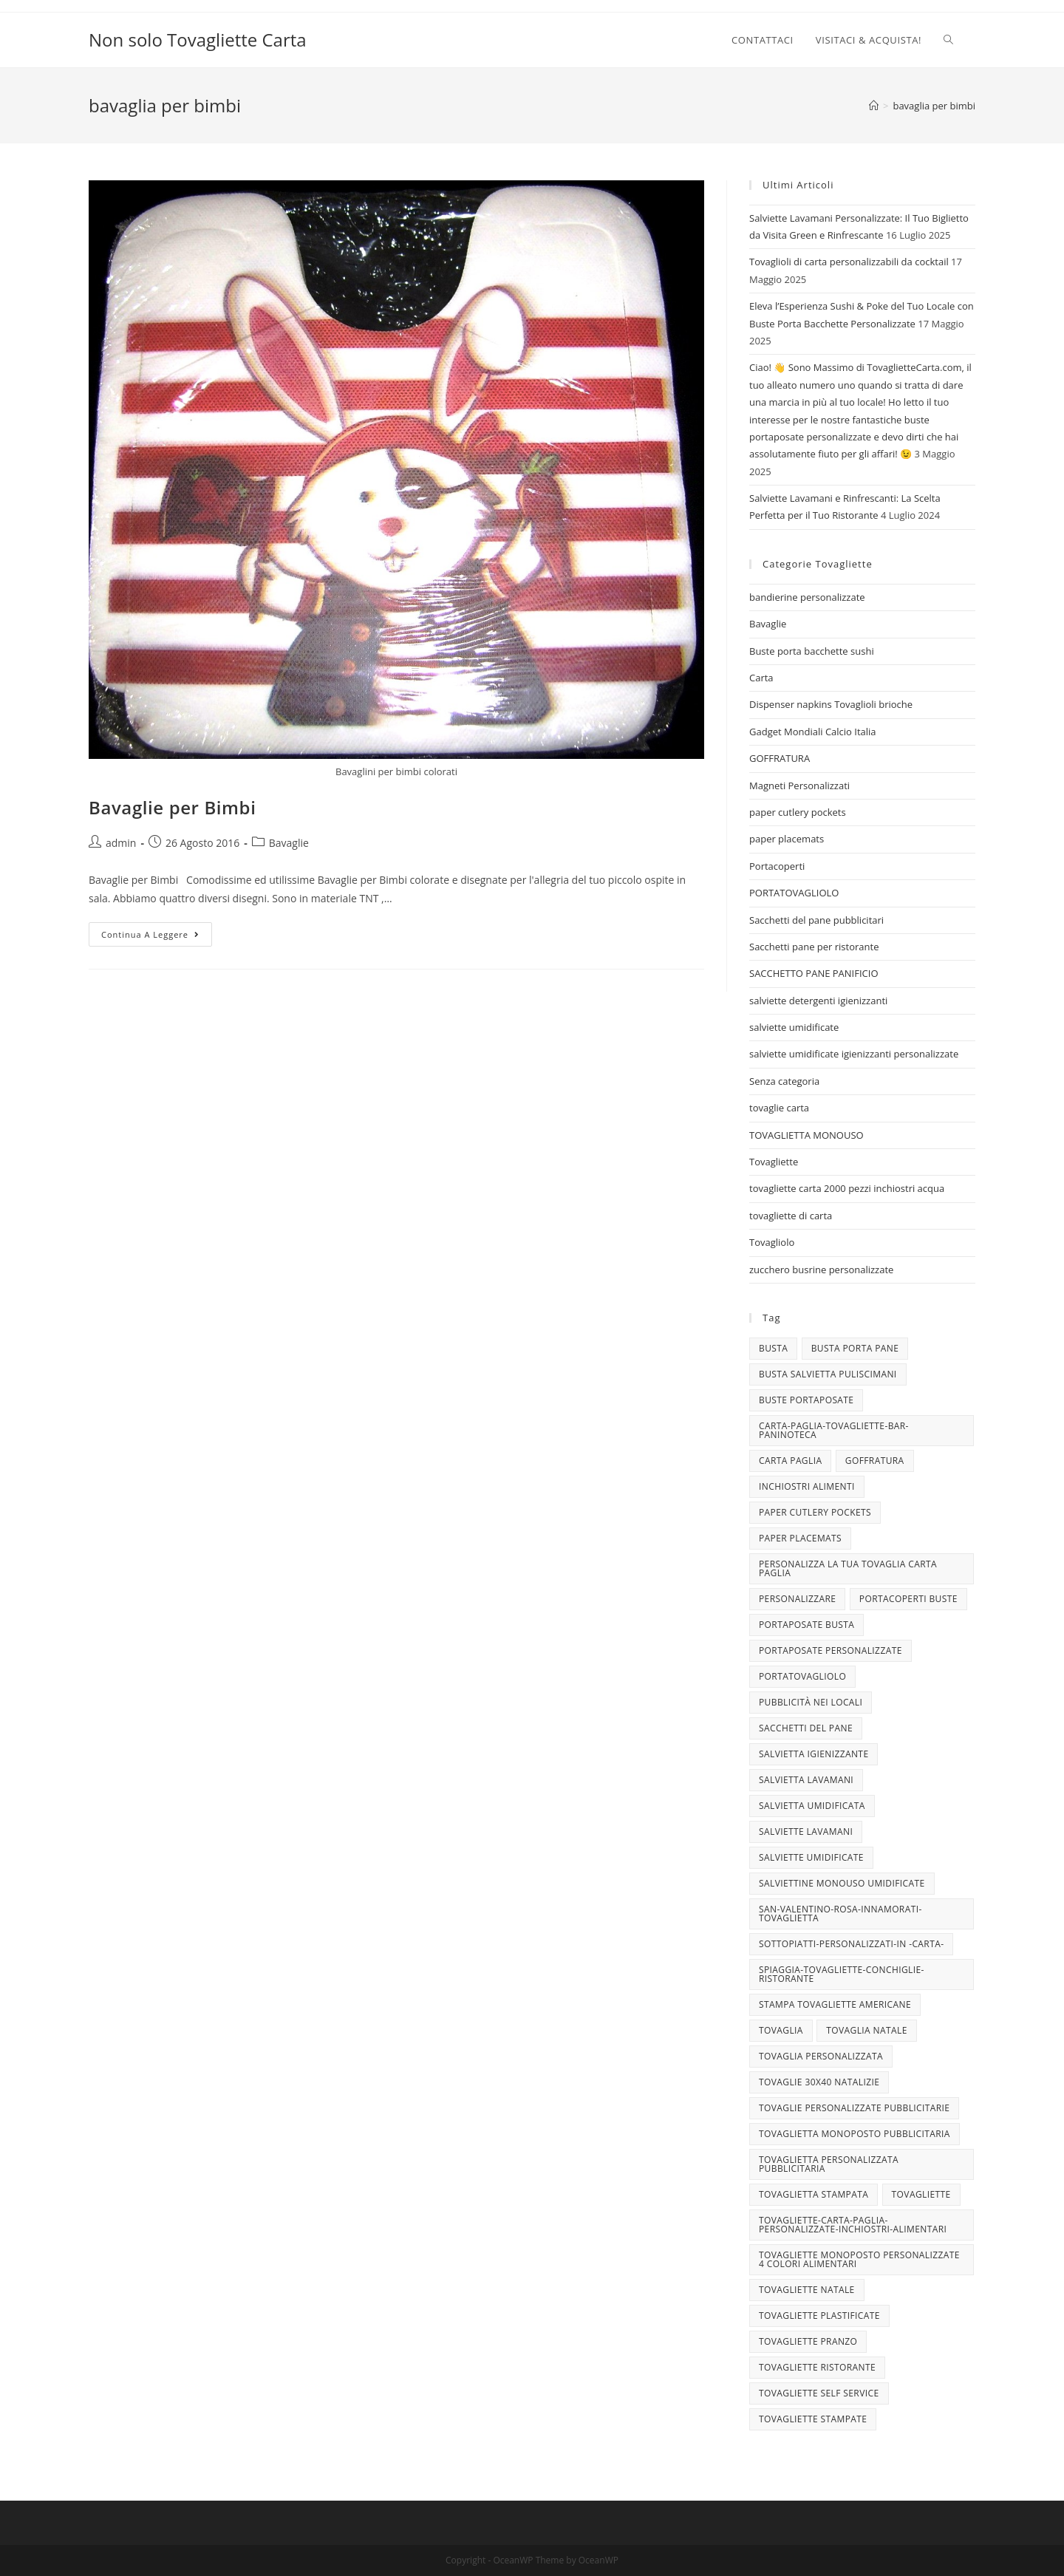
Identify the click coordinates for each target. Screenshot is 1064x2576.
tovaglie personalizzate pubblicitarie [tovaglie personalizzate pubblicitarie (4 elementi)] (854, 2108)
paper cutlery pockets (797, 812)
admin (121, 843)
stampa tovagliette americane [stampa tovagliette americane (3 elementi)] (835, 2004)
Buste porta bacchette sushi (811, 651)
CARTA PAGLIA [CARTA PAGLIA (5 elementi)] (790, 1460)
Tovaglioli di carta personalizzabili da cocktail (849, 261)
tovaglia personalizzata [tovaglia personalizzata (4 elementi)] (821, 2056)
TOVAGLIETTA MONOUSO (806, 1135)
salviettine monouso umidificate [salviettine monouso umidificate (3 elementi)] (842, 1883)
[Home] (874, 105)
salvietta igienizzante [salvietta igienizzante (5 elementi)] (813, 1754)
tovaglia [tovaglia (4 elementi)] (781, 2030)
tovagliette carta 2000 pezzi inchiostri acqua (846, 1188)
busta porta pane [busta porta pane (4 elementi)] (855, 1348)
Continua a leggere (156, 937)
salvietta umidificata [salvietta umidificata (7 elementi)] (812, 1805)
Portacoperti (777, 866)
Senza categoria (784, 1081)
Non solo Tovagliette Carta (198, 39)
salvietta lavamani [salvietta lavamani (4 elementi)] (806, 1779)
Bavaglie (289, 843)
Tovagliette (773, 1161)
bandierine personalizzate (807, 597)
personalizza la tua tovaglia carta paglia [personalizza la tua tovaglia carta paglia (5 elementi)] (848, 1568)
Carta (761, 677)
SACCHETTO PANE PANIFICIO (814, 973)
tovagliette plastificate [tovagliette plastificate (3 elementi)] (819, 2315)
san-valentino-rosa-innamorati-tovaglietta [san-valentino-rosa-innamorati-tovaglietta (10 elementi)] (840, 1913)
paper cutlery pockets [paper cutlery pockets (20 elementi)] (815, 1512)
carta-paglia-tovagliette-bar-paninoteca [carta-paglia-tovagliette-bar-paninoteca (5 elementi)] (834, 1430)
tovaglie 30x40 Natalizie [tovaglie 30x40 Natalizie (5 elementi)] (819, 2082)
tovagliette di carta (790, 1215)
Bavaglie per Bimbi (172, 807)
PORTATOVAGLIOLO (794, 892)
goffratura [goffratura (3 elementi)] (874, 1460)
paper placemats (786, 838)
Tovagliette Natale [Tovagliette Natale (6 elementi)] (807, 2289)
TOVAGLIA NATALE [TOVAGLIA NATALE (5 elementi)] (866, 2030)
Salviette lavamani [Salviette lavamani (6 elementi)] (806, 1831)
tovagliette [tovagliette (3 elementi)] (921, 2194)
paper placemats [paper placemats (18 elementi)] (800, 1538)
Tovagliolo (771, 1242)
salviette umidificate (794, 1027)
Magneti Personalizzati (799, 785)
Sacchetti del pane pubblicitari (816, 920)
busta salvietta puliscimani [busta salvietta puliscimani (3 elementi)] (828, 1374)
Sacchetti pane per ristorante (814, 946)
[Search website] (948, 40)
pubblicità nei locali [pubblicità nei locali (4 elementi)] (810, 1702)
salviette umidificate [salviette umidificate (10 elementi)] (811, 1857)
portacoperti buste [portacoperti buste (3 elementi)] (908, 1598)
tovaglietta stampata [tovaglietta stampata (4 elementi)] (813, 2194)
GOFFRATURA (779, 758)
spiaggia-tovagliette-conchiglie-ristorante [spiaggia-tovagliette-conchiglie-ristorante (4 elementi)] (841, 1974)
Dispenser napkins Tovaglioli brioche (831, 704)
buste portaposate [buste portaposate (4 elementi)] (806, 1400)
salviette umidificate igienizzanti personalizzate (853, 1053)
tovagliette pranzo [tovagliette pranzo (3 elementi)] (808, 2341)
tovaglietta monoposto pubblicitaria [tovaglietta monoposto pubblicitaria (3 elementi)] (854, 2133)
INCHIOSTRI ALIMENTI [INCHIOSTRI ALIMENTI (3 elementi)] (807, 1486)
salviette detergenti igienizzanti (818, 1000)
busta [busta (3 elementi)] (773, 1348)
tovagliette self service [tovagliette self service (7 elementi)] (819, 2393)
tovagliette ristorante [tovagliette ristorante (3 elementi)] (817, 2367)
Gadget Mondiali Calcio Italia (812, 731)
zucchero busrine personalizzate (821, 1269)
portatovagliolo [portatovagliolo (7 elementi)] (802, 1676)
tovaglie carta (779, 1107)
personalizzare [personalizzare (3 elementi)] (797, 1598)
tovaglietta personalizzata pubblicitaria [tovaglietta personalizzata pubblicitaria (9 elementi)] (828, 2164)
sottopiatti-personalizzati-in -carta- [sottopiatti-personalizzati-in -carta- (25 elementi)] (851, 1944)
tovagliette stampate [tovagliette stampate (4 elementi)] (813, 2419)
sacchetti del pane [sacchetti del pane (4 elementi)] (806, 1728)
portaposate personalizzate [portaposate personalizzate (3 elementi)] (830, 1650)
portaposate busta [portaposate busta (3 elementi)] (806, 1624)
